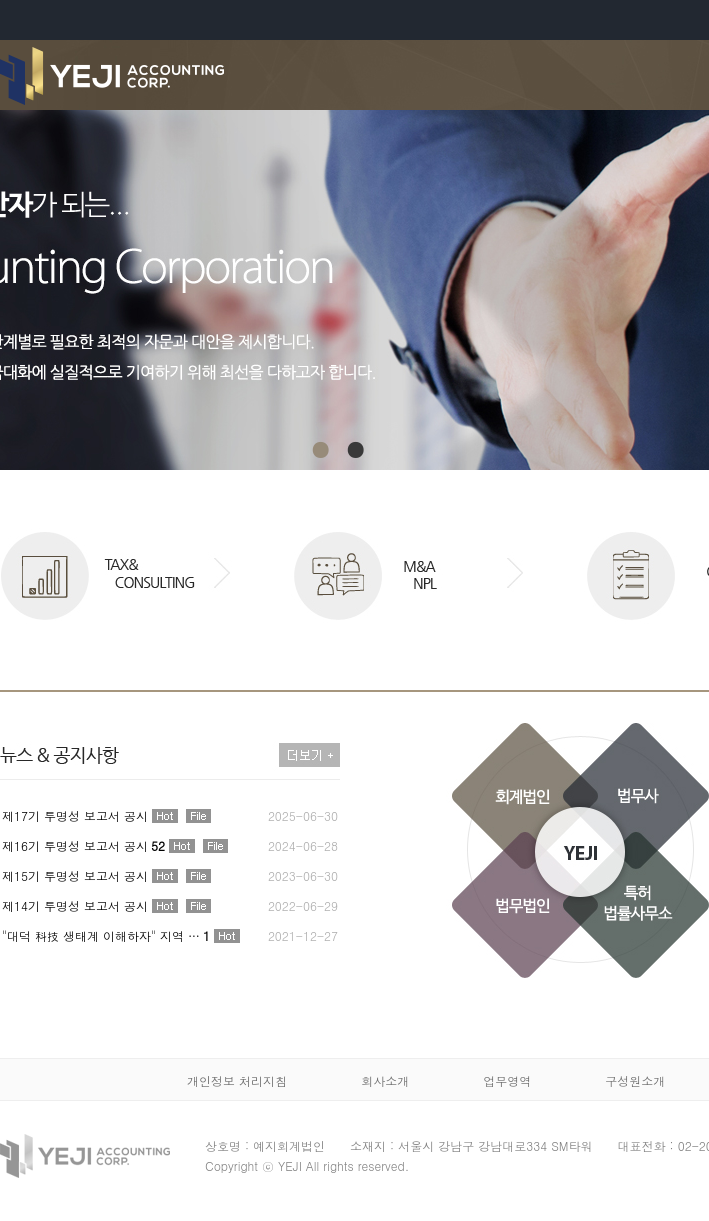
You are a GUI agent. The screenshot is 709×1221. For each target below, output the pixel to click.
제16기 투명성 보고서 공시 (83, 845)
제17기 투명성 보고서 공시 (75, 815)
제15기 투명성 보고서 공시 (75, 875)
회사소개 (385, 1080)
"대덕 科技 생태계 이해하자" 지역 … (106, 935)
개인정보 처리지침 (237, 1080)
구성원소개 (635, 1080)
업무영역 (507, 1080)
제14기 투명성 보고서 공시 (75, 905)
